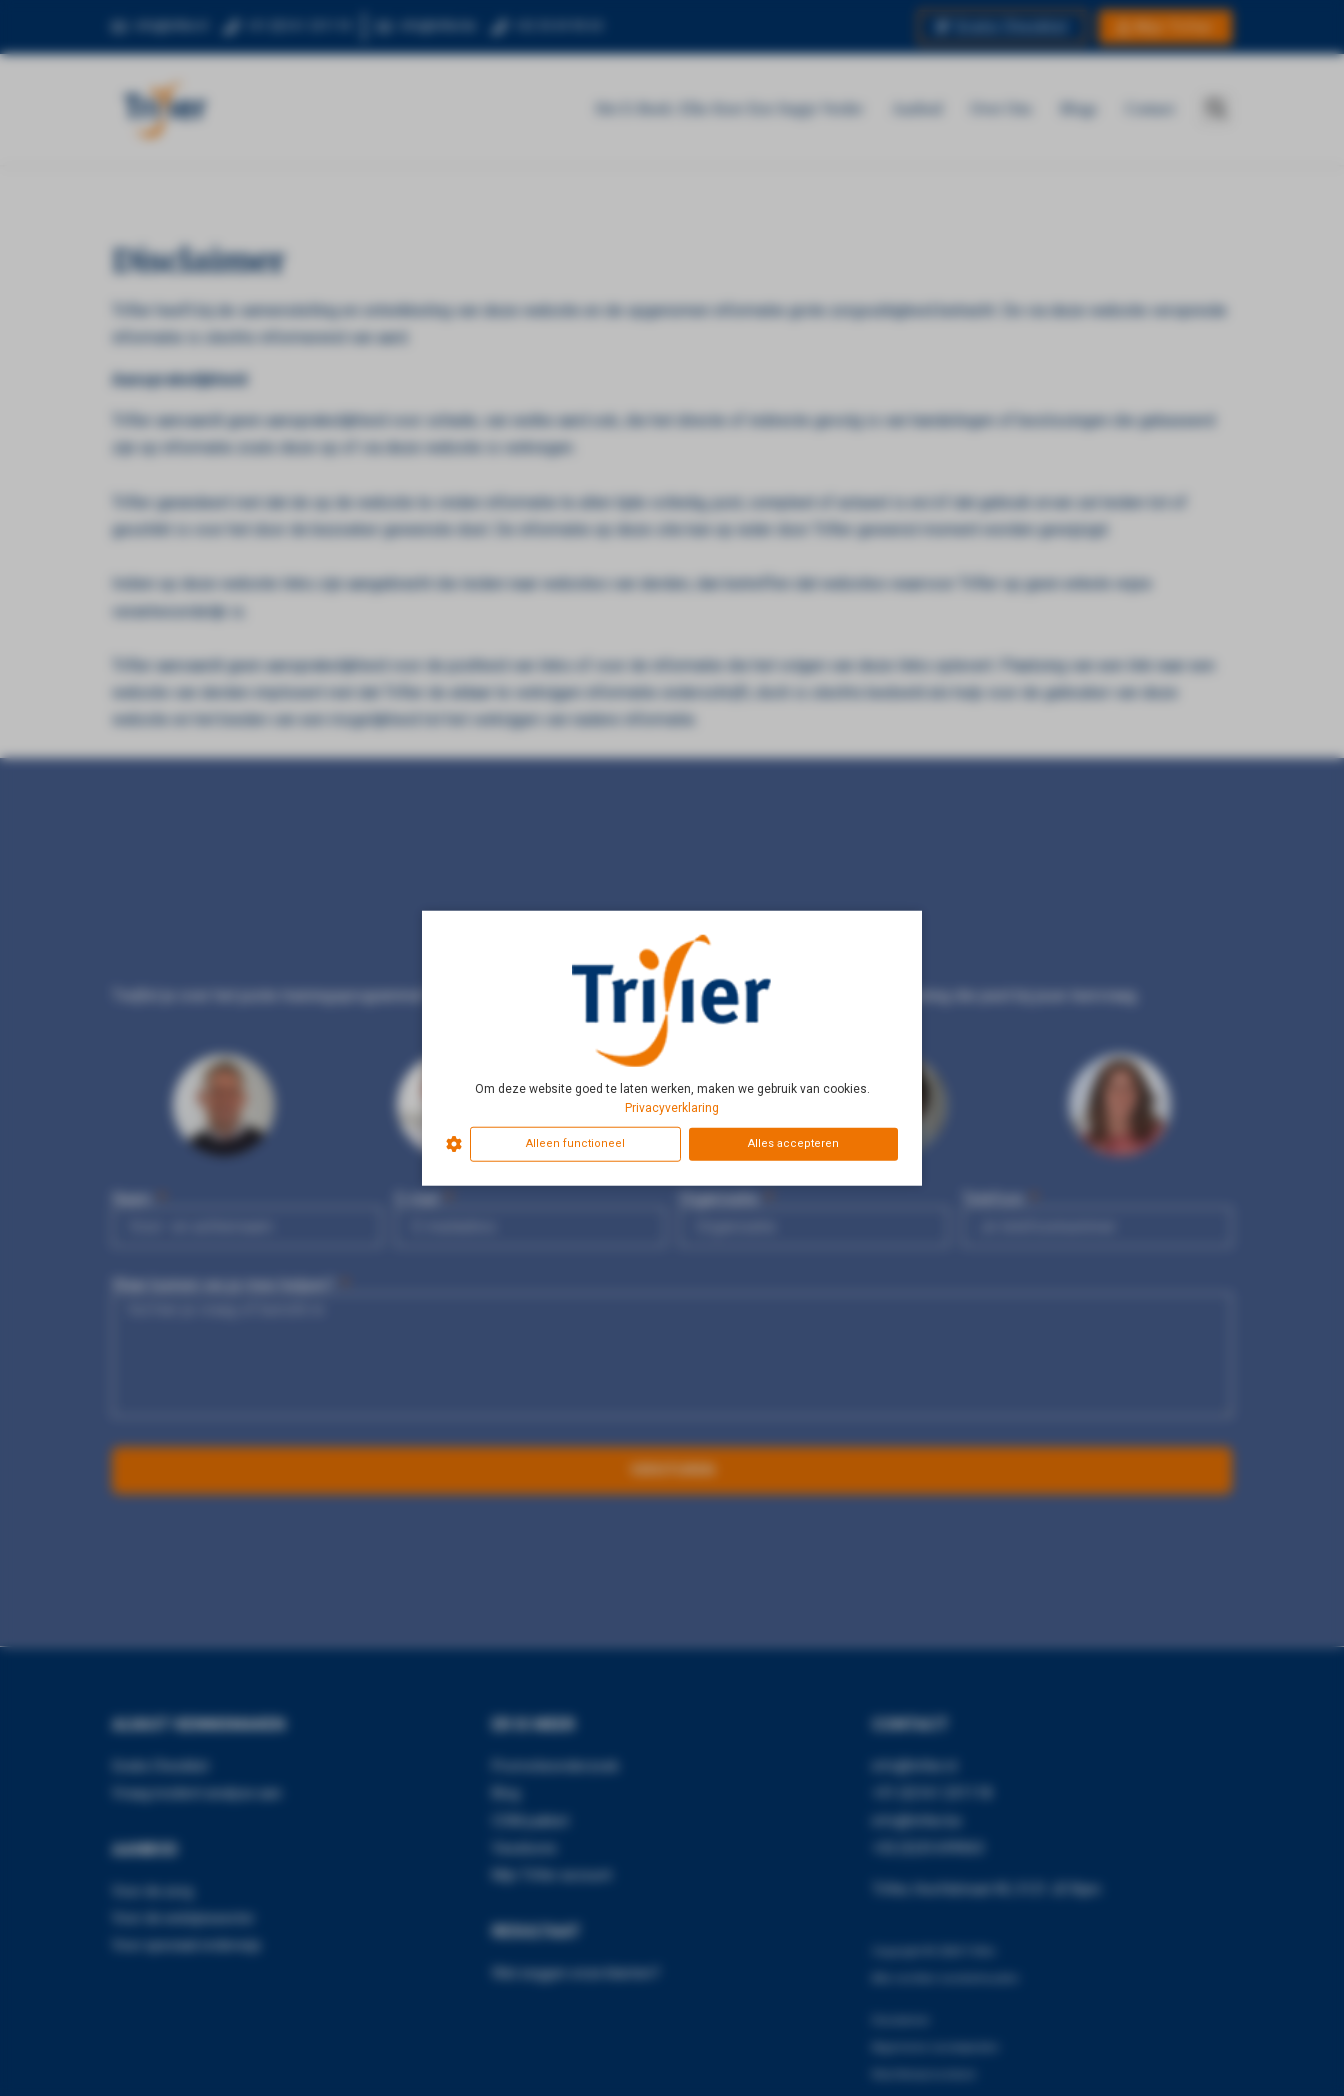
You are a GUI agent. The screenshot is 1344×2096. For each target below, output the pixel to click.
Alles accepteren (793, 1143)
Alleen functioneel (575, 1143)
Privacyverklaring (672, 1108)
